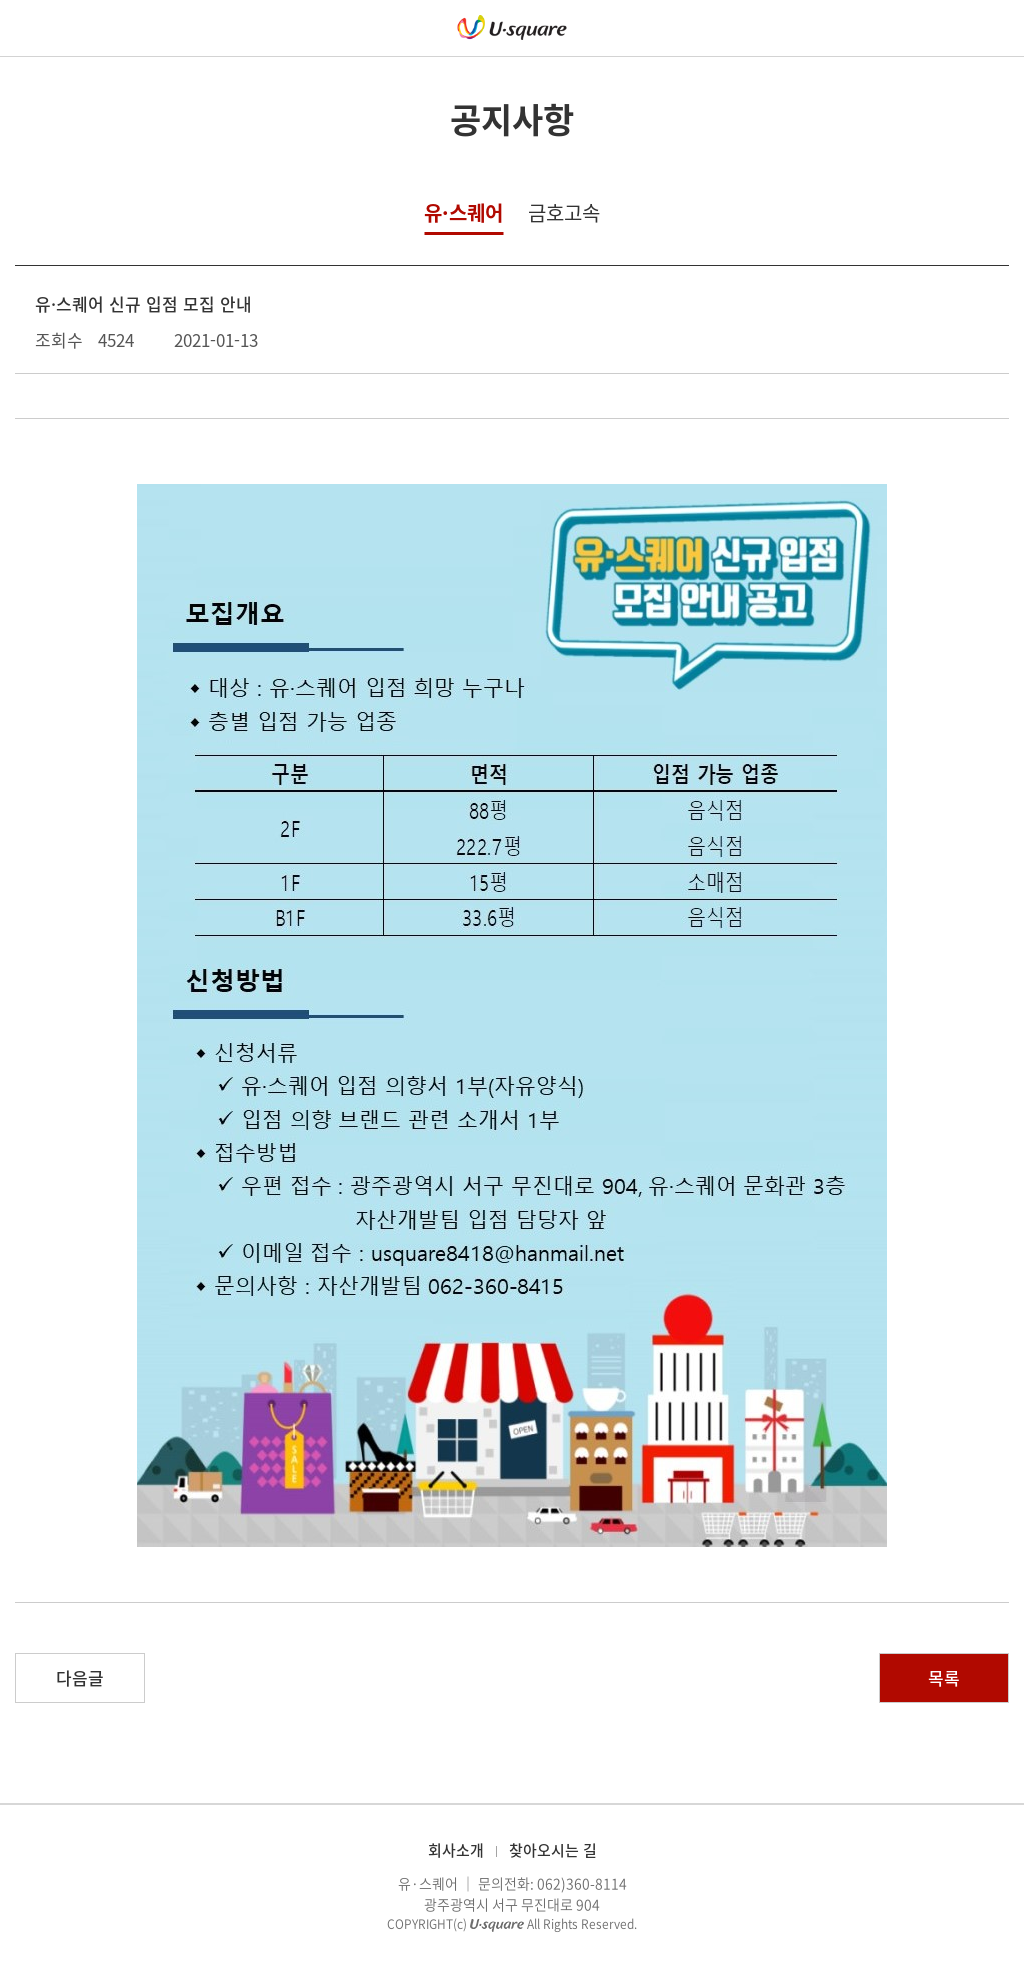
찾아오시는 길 (553, 1850)
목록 (944, 1677)
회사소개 (456, 1850)
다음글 (80, 1677)
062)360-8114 (582, 1883)
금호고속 (564, 212)
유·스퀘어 (463, 212)
